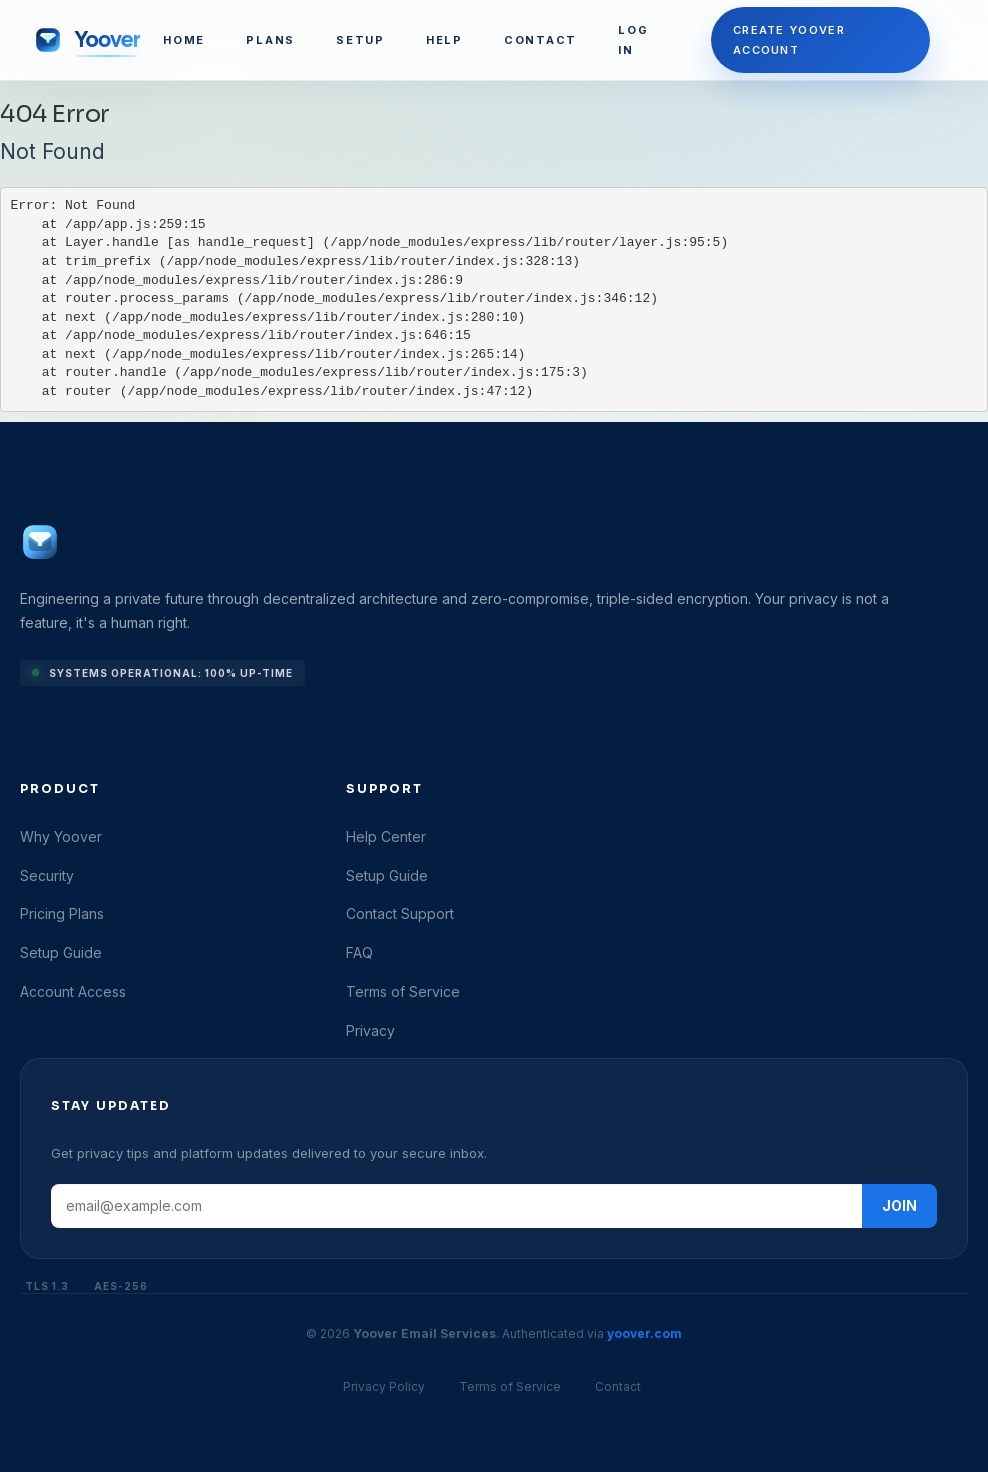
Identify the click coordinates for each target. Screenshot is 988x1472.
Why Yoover (61, 836)
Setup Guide (61, 952)
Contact (618, 1386)
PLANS (270, 40)
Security (47, 875)
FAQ (359, 952)
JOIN (899, 1205)
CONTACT (540, 40)
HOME (184, 40)
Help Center (386, 836)
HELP (444, 40)
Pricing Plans (62, 913)
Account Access (73, 991)
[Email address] (456, 1206)
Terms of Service (403, 991)
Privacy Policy (384, 1386)
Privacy (370, 1030)
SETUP (360, 40)
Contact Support (400, 913)
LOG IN (633, 40)
